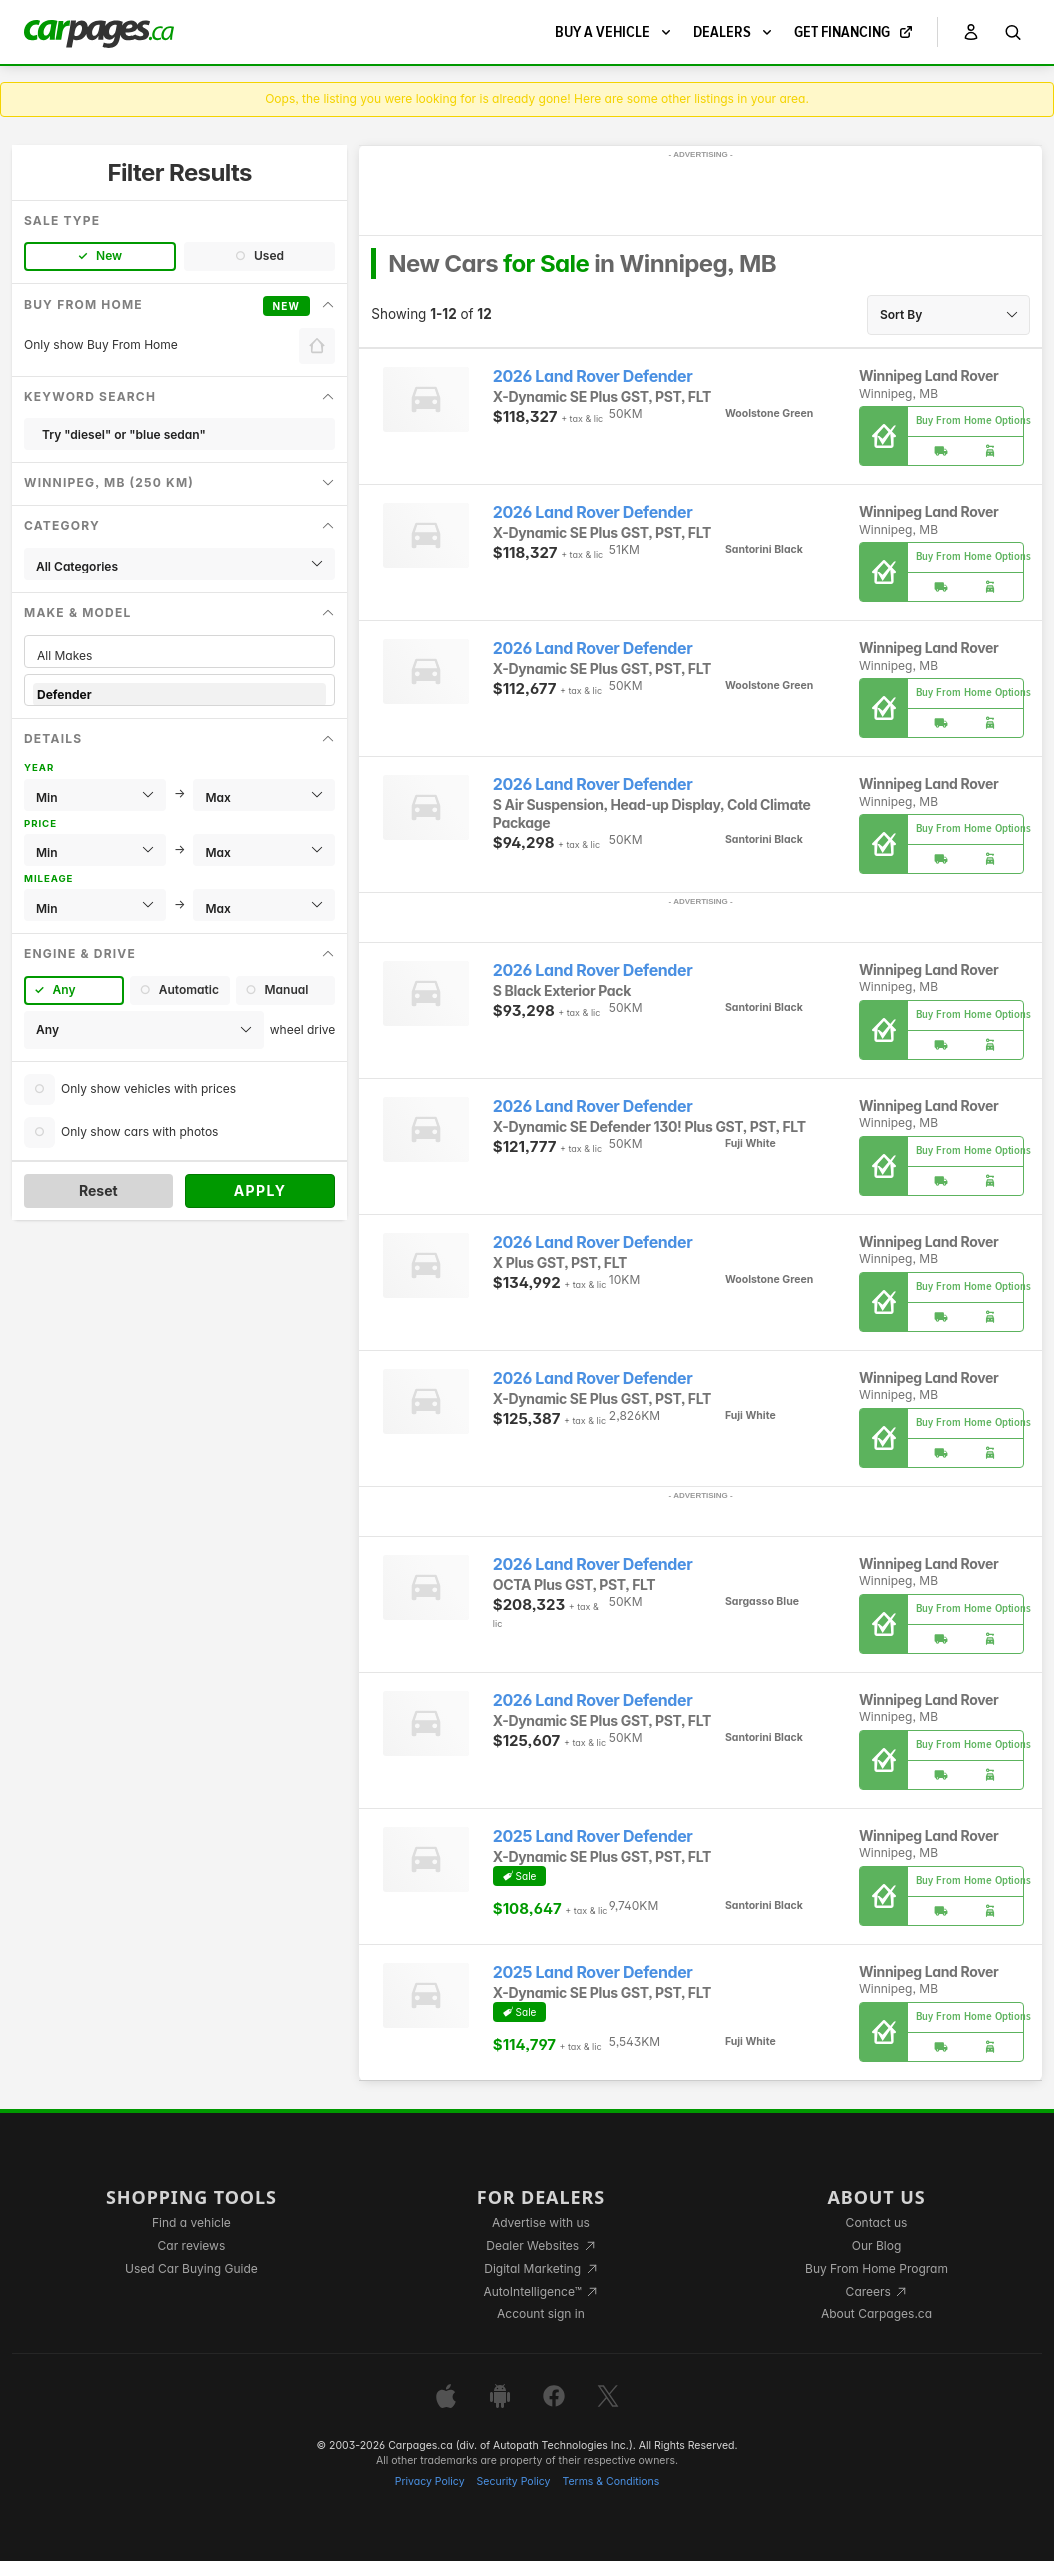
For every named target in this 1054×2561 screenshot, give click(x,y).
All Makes (179, 655)
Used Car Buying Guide (191, 2268)
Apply (260, 1190)
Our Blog (876, 2245)
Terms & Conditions (610, 2481)
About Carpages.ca (876, 2313)
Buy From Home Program (876, 2268)
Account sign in (541, 2313)
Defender (179, 694)
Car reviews (192, 2245)
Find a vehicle (191, 2222)
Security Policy (514, 2481)
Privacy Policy (430, 2481)
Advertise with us (541, 2222)
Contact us (877, 2222)
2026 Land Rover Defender (592, 376)
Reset (98, 1190)
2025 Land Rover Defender (593, 1836)
